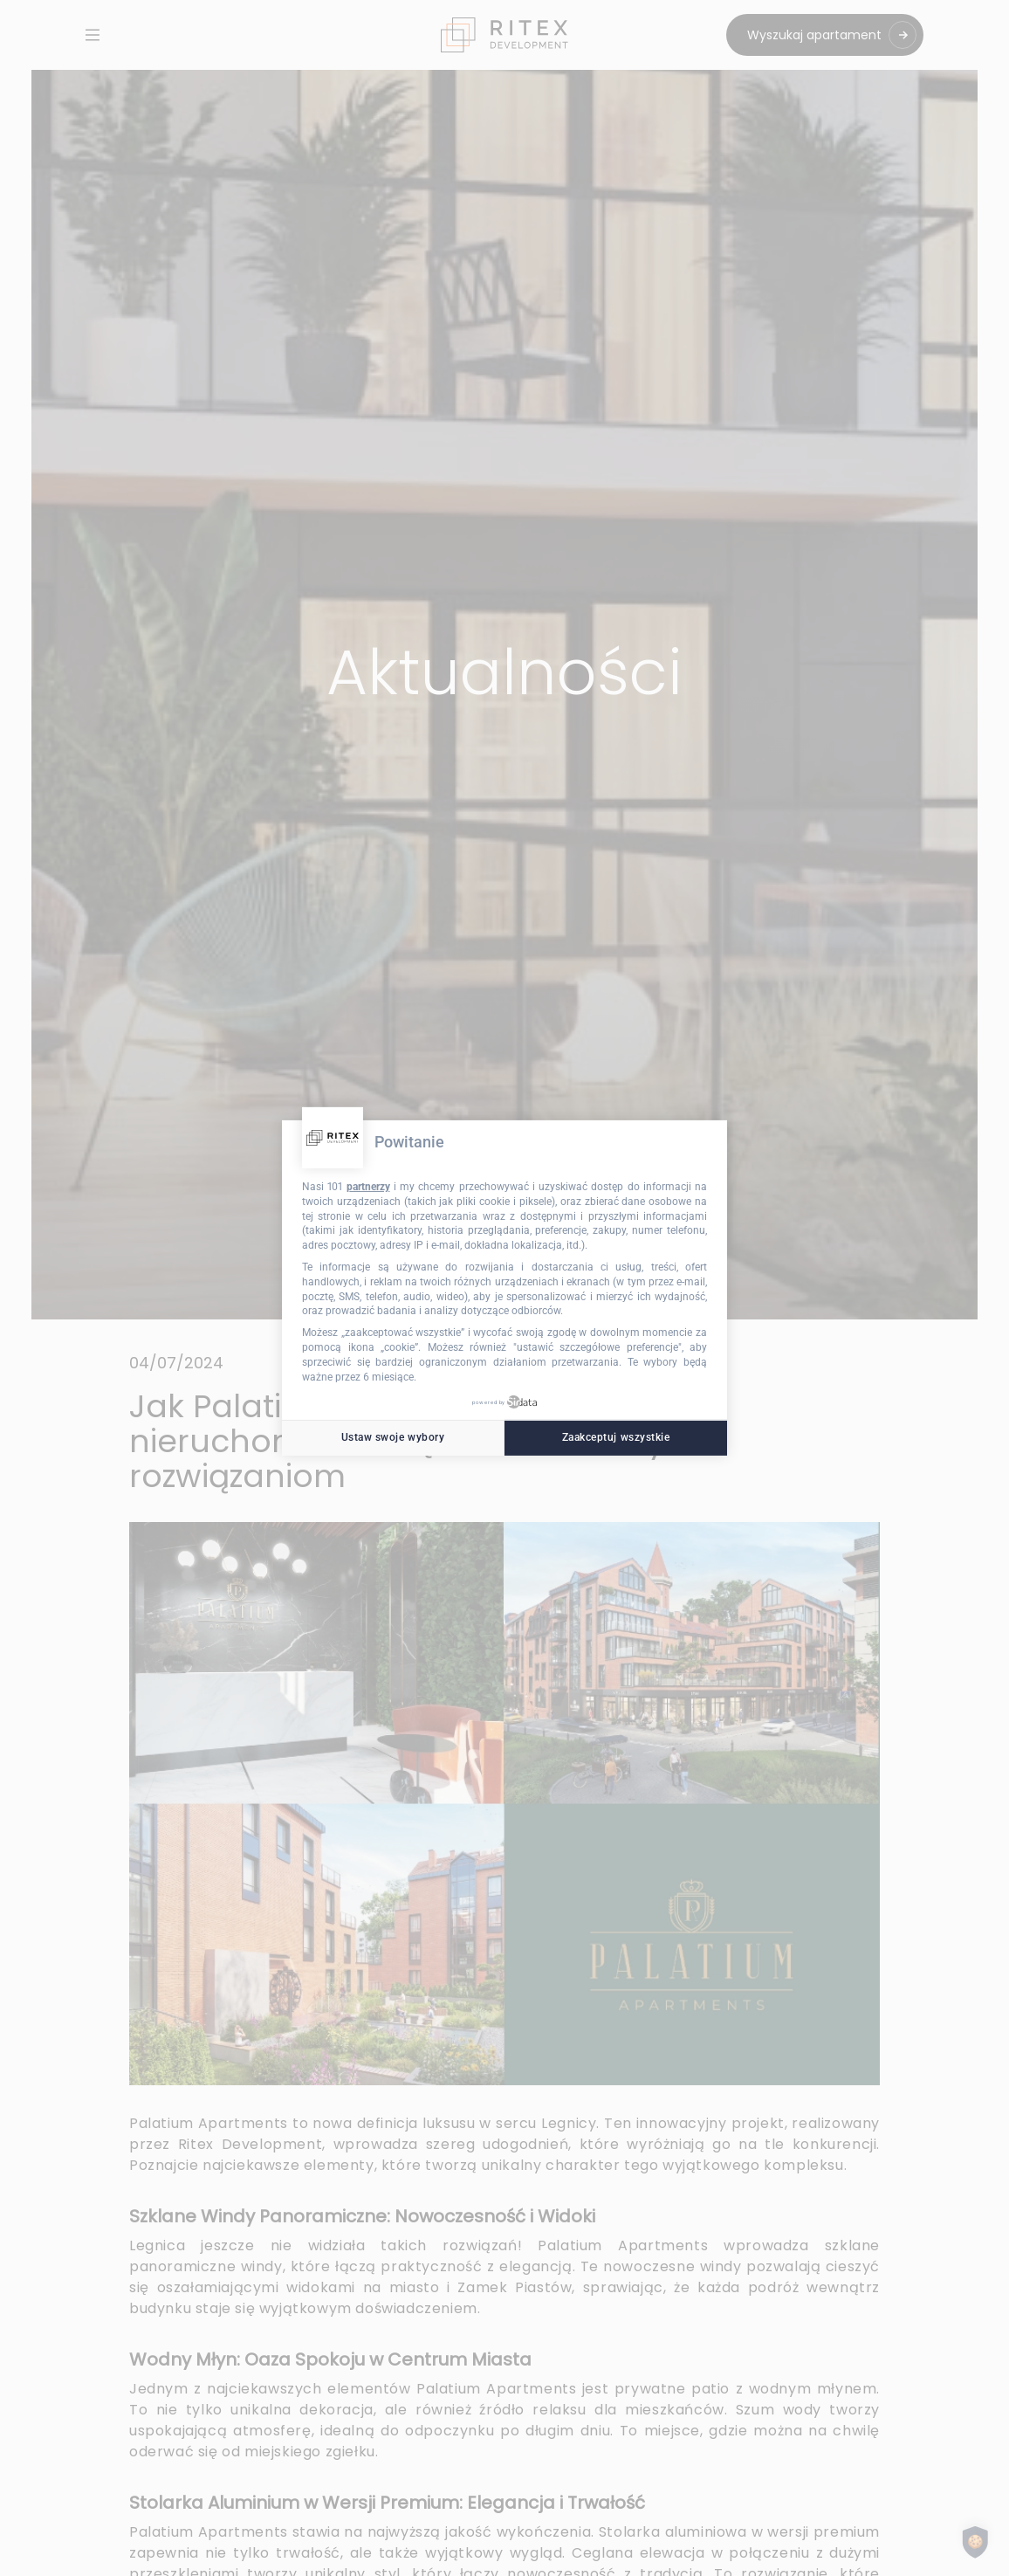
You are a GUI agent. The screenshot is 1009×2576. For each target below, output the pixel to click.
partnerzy (368, 1187)
